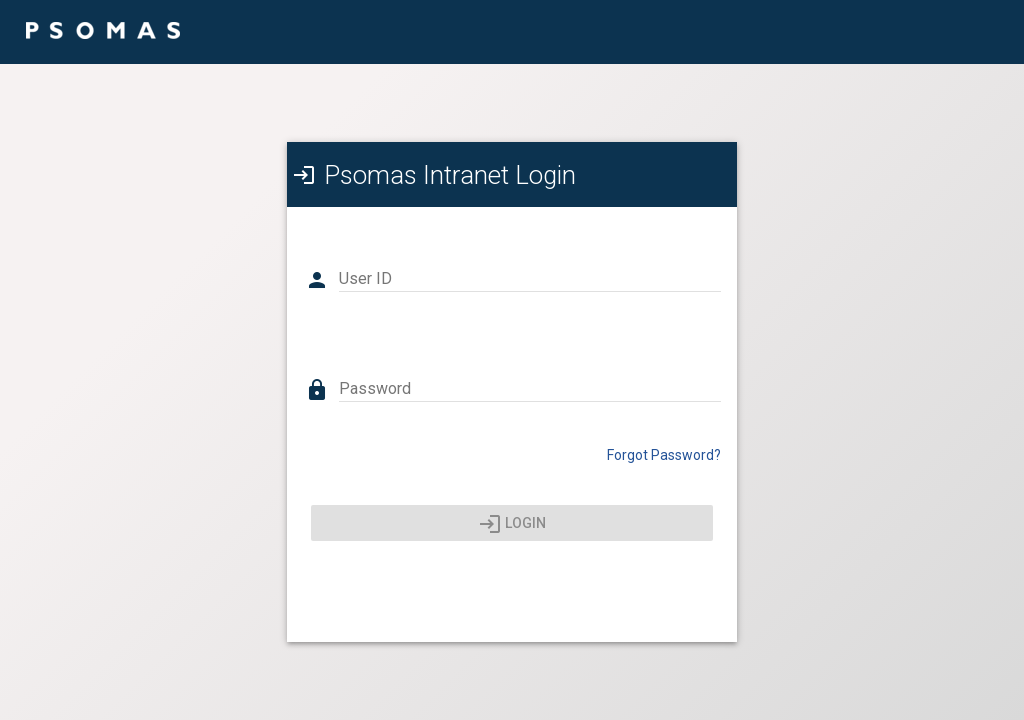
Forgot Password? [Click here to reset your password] (664, 455)
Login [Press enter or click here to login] (512, 524)
